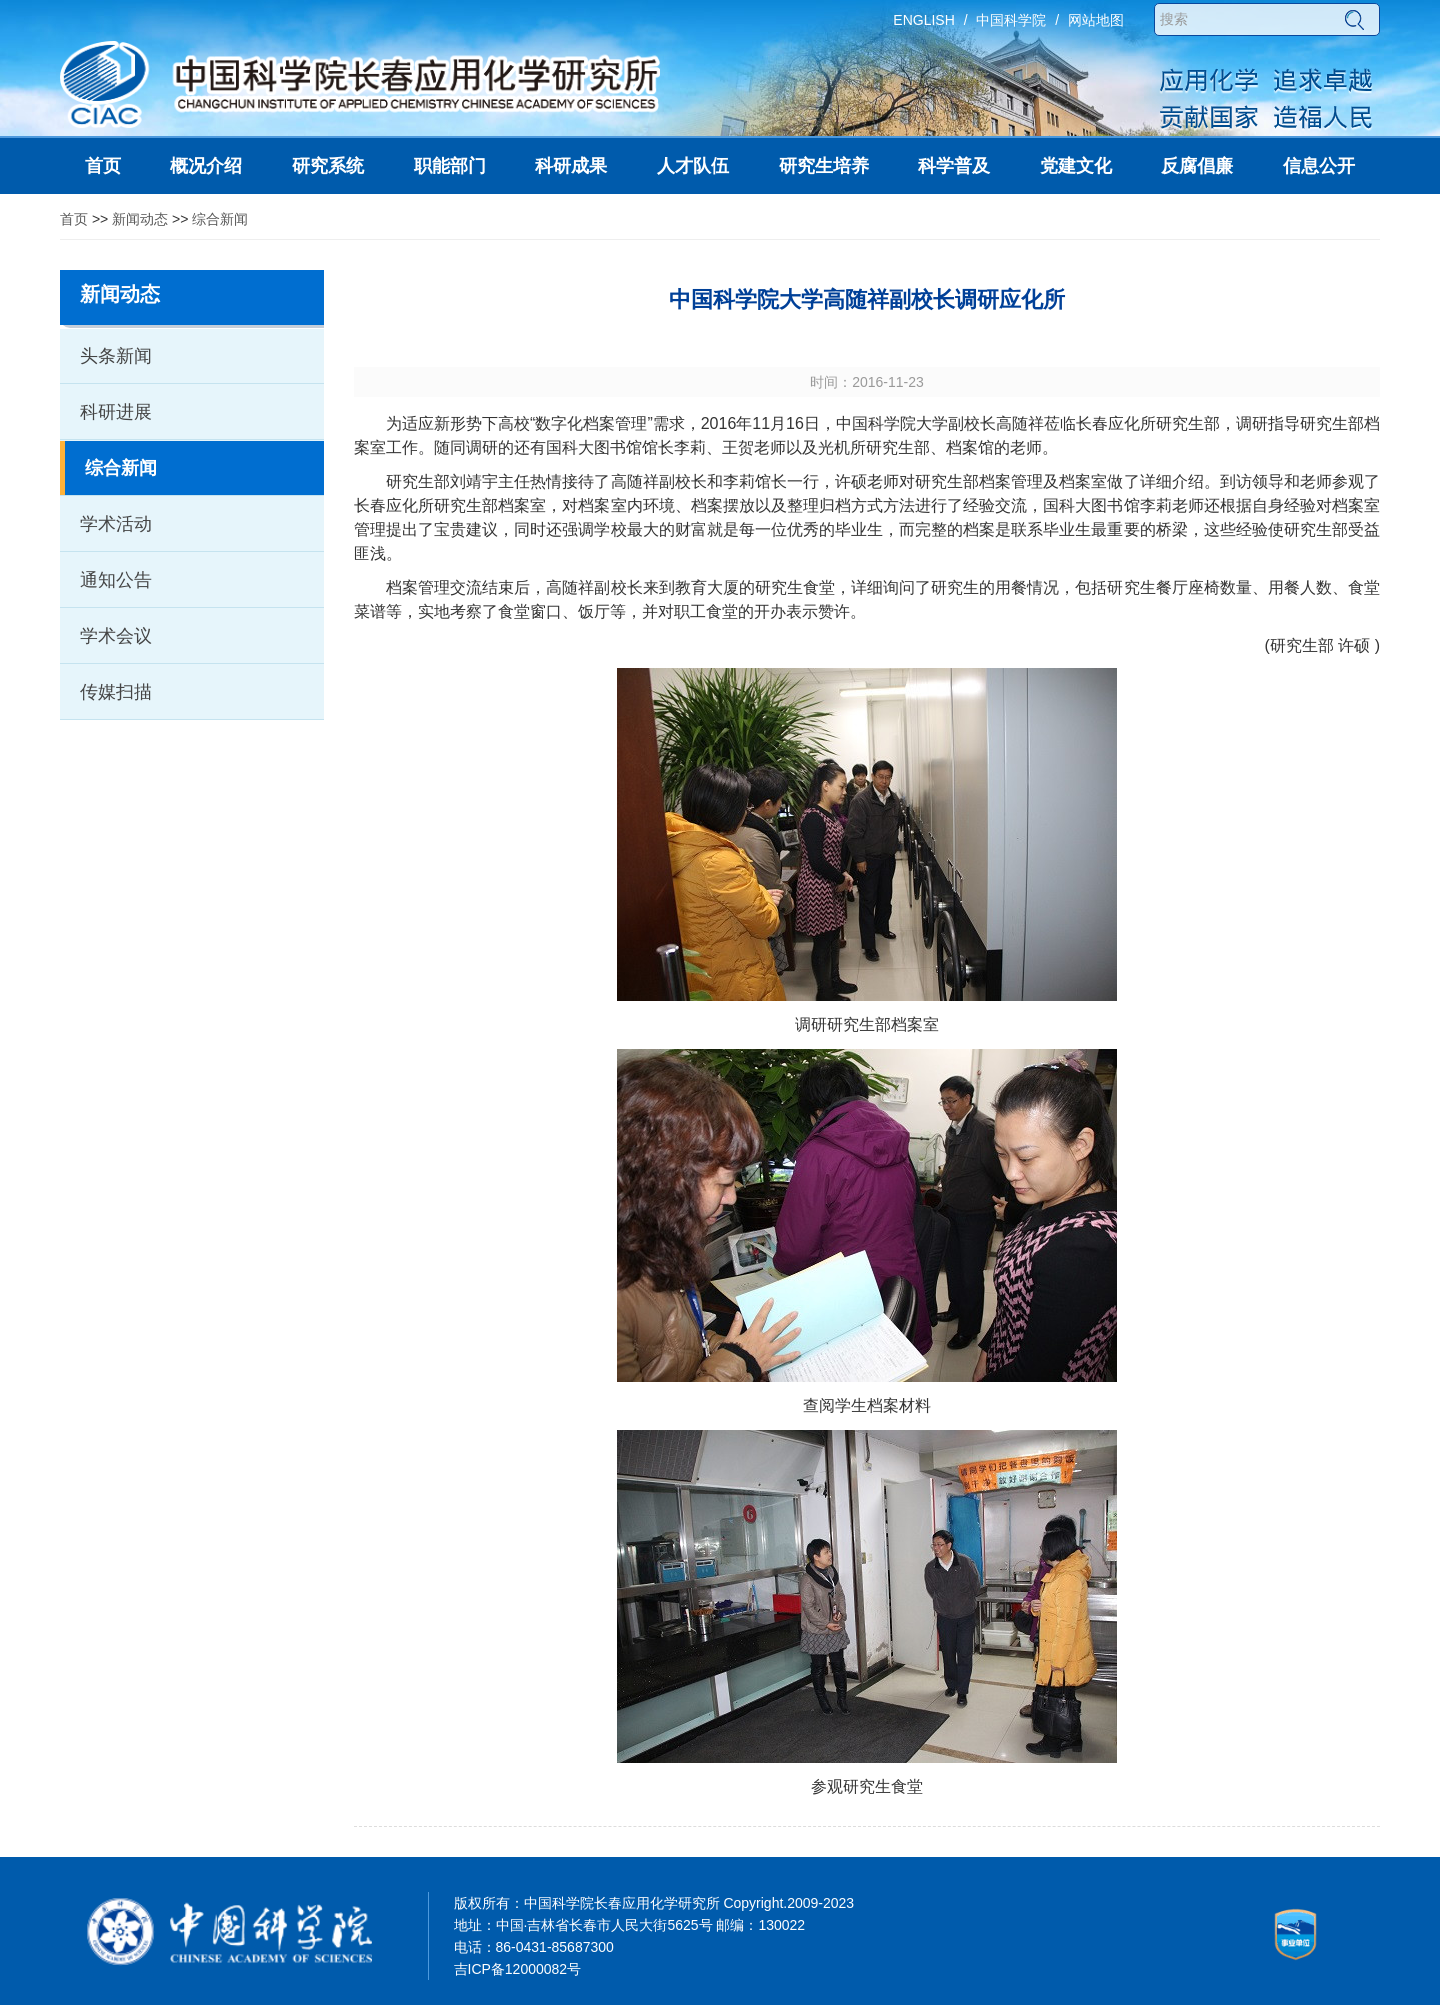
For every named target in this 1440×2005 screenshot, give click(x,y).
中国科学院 (1011, 20)
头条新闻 (116, 356)
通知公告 (116, 580)
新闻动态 (140, 219)
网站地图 (1096, 20)
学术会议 (116, 636)
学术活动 (116, 524)
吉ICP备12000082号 (518, 1969)
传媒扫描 (116, 692)
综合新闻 (220, 219)
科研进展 (116, 412)
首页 (74, 219)
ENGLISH (923, 20)
